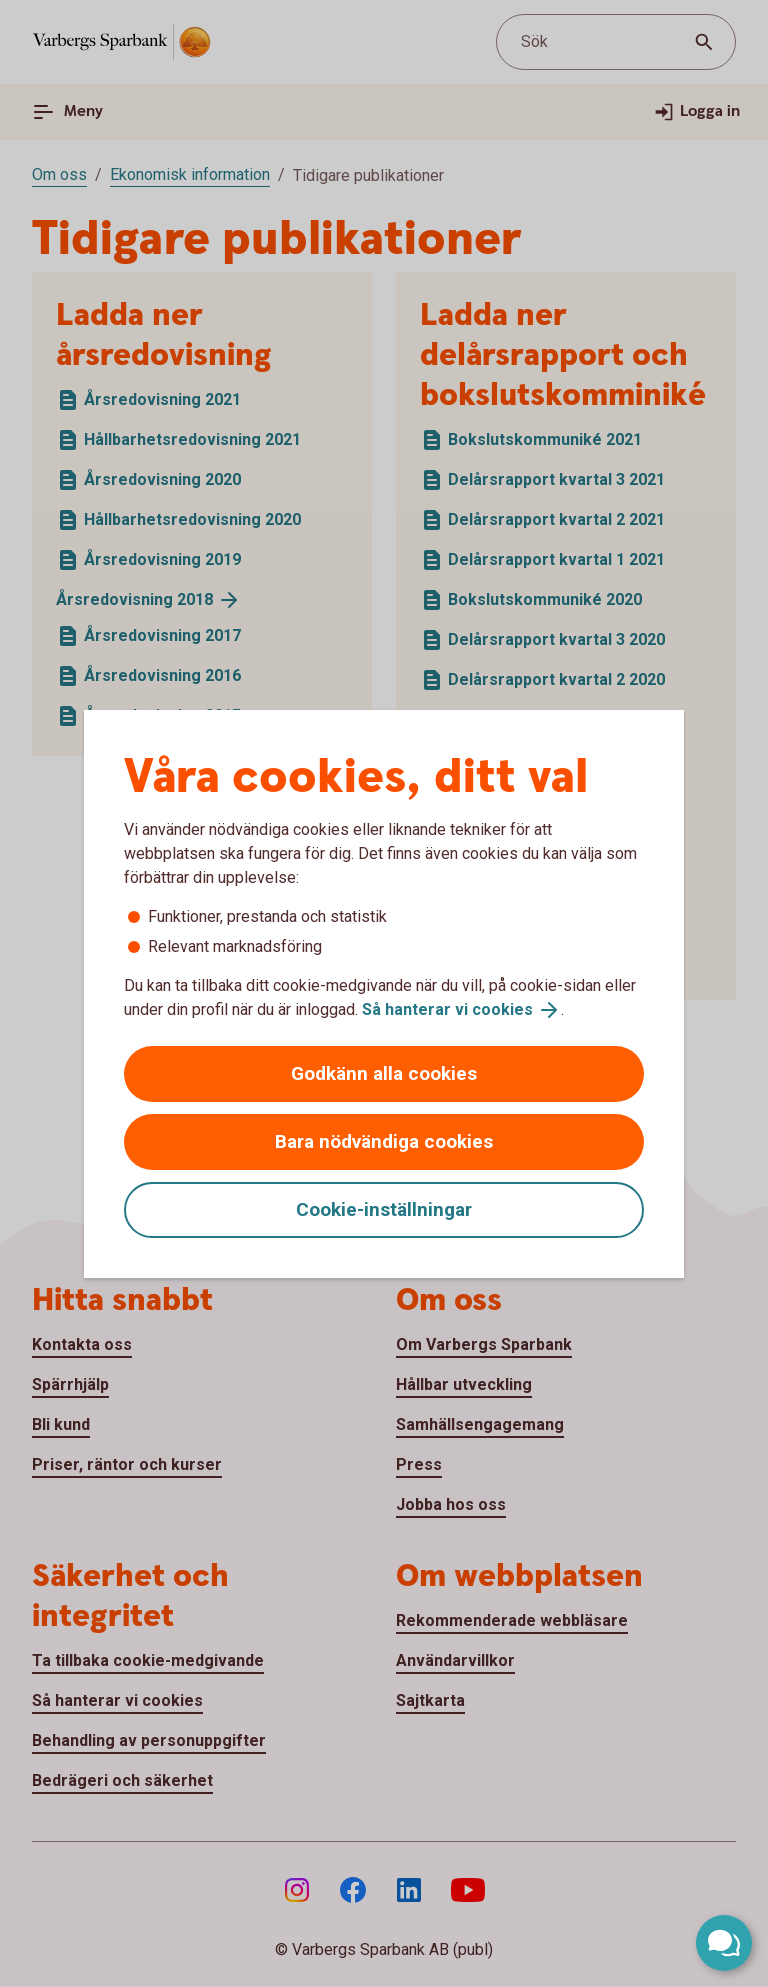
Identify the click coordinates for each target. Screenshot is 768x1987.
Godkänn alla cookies (384, 1073)
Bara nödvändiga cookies (384, 1141)
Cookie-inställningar (384, 1209)
